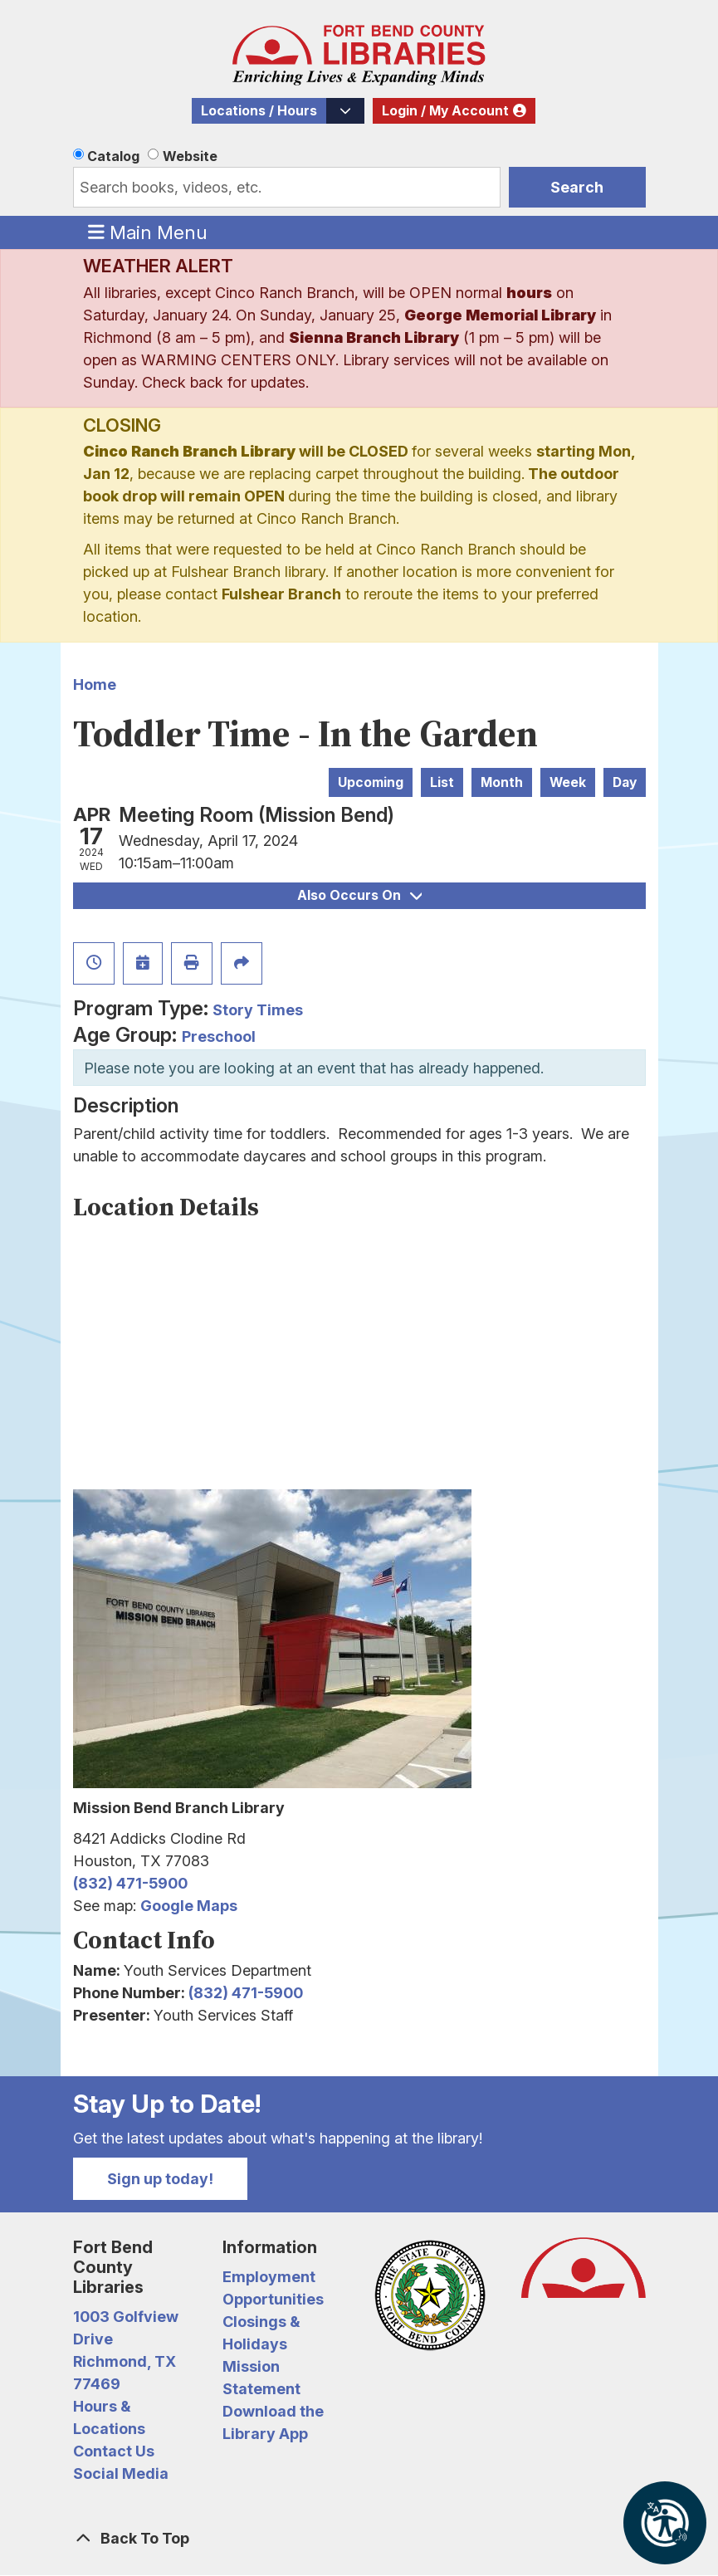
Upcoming (370, 782)
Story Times (257, 1010)
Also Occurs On (359, 895)
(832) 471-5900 (130, 1883)
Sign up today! (160, 2178)
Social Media (121, 2473)
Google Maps (188, 1905)
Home (94, 684)
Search (576, 187)
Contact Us (113, 2451)
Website (190, 156)
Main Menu (148, 231)
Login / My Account (445, 111)
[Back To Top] (359, 2538)
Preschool (219, 1036)
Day (625, 782)
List (442, 782)
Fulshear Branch (281, 594)
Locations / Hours (259, 111)
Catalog (113, 156)
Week (567, 782)
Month (502, 782)
